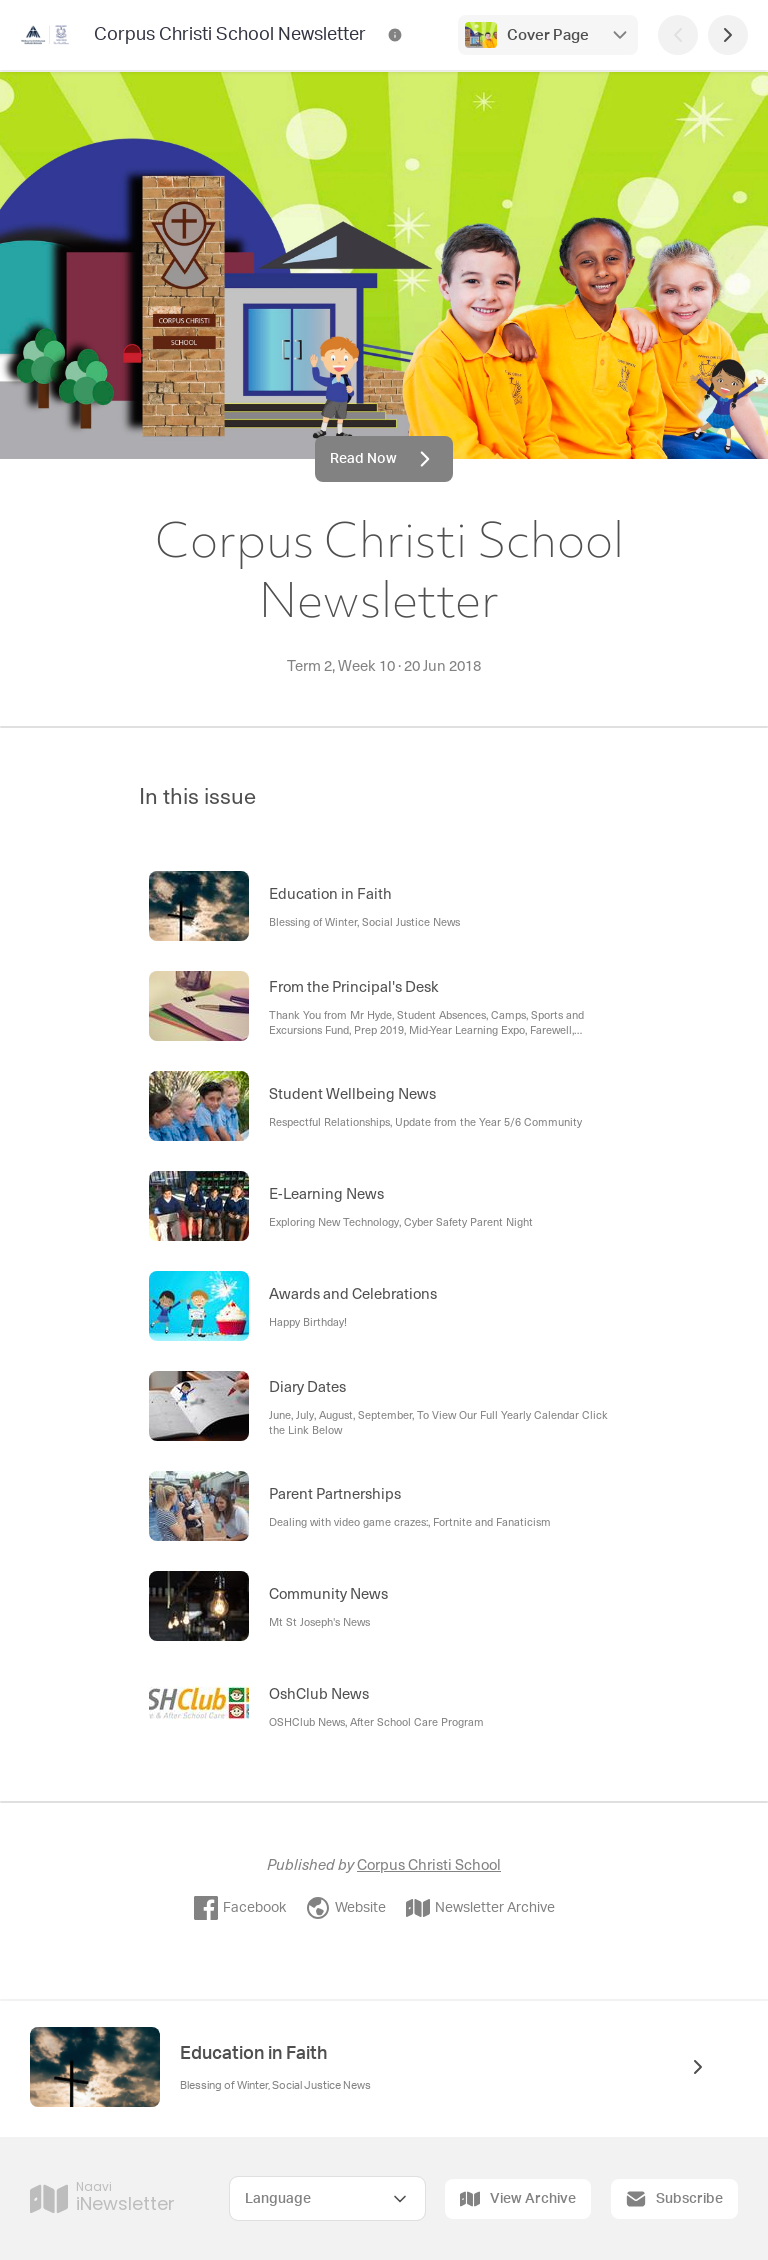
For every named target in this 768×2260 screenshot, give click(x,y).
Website (346, 1908)
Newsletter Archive (480, 1908)
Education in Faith (253, 2054)
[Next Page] (728, 35)
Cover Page (548, 35)
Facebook (240, 1908)
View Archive (518, 2199)
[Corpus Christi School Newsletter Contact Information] (395, 35)
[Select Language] (327, 2198)
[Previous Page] (678, 35)
